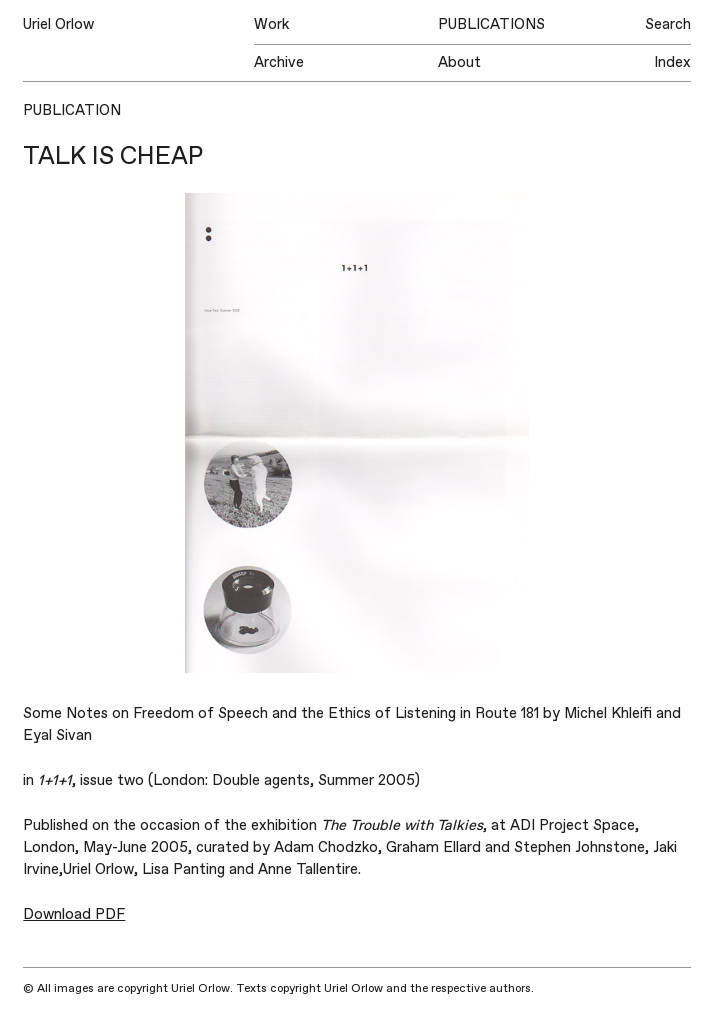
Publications (491, 24)
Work (271, 24)
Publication (72, 110)
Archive (279, 62)
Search (668, 24)
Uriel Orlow (58, 24)
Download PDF (74, 914)
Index (672, 62)
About (459, 62)
